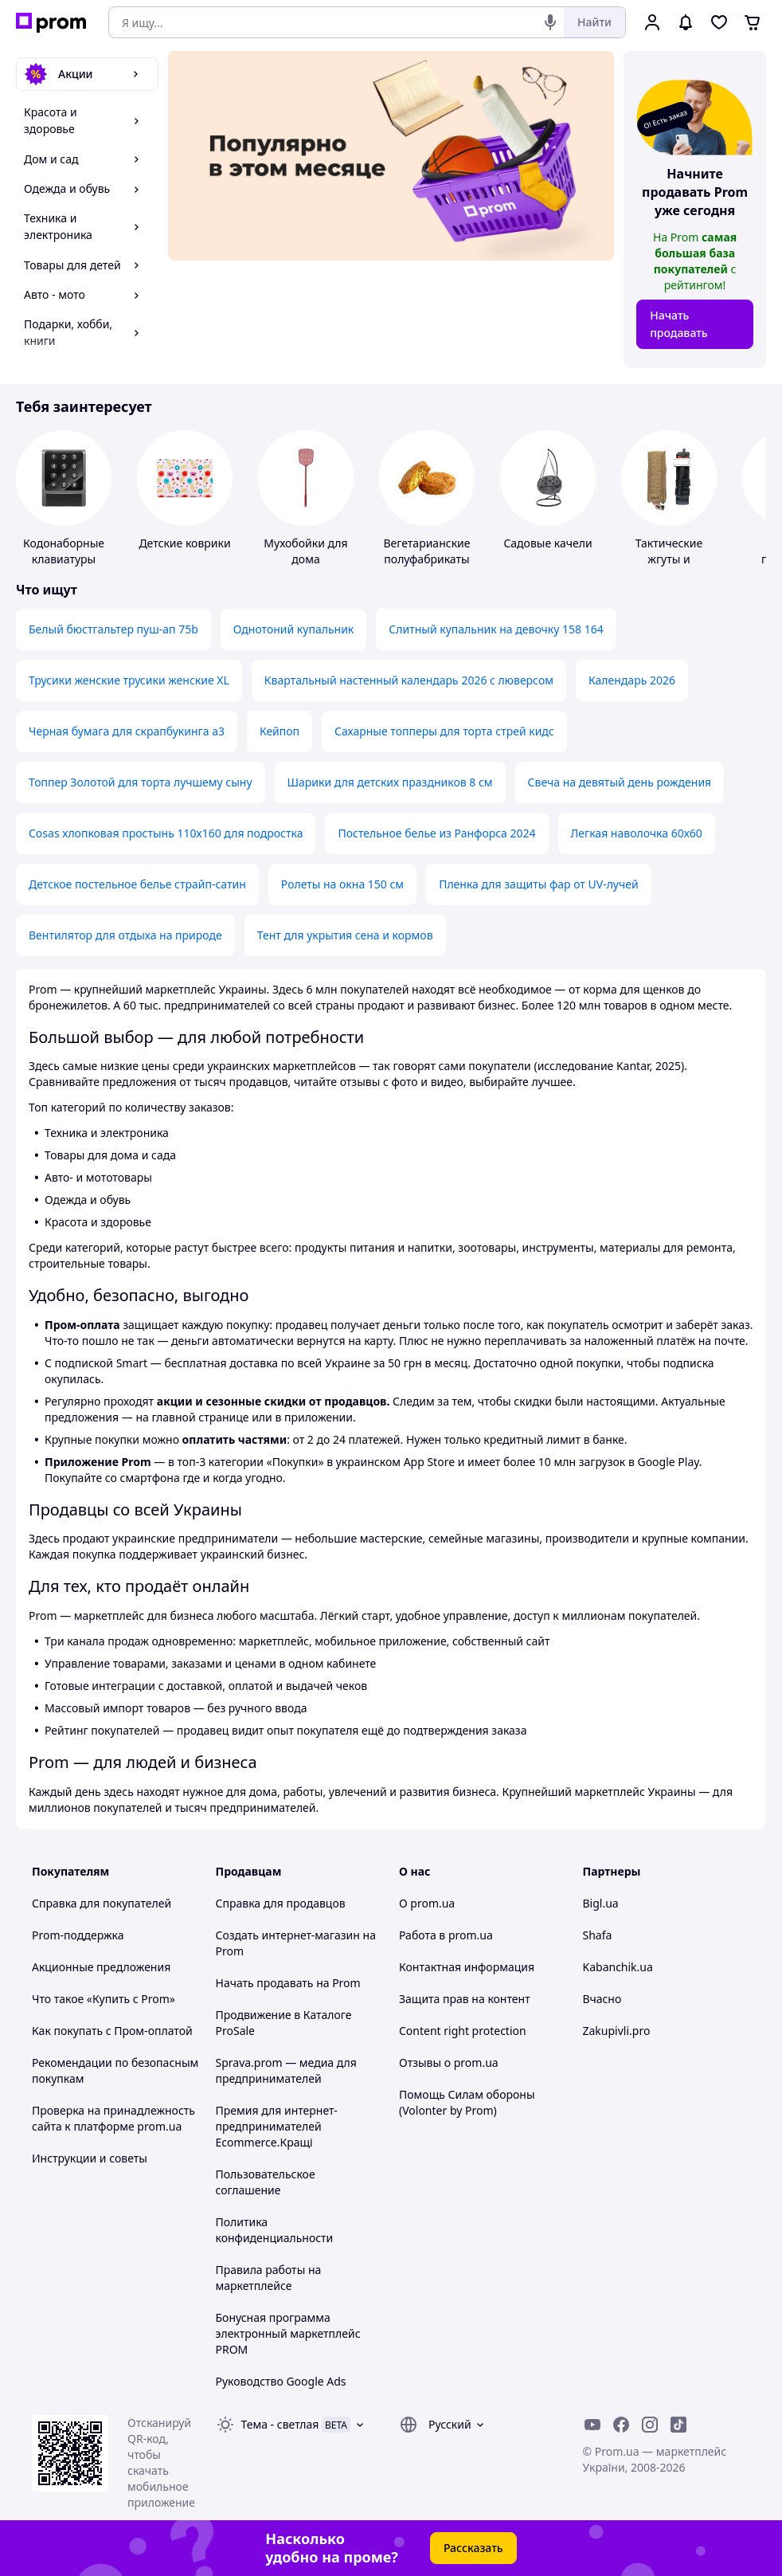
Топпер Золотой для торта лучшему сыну (140, 782)
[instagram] (649, 2424)
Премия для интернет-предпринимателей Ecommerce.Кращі (277, 2126)
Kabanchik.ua (618, 1966)
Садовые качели (547, 543)
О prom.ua (427, 1903)
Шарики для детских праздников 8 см (390, 782)
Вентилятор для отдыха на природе (125, 935)
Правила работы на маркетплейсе (269, 2277)
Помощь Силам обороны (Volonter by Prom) (467, 2102)
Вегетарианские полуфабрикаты (426, 551)
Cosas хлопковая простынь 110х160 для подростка (166, 833)
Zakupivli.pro (617, 2030)
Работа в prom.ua (446, 1935)
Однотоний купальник (293, 629)
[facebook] (621, 2424)
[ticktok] (678, 2424)
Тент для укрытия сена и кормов (345, 935)
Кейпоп (279, 731)
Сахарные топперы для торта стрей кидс (444, 731)
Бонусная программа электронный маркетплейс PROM (288, 2333)
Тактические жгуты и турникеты (668, 558)
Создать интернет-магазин (288, 1935)
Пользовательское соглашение (265, 2182)
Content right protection (462, 2030)
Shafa (597, 1935)
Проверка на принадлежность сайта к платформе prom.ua (113, 2118)
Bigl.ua (601, 1903)
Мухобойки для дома (305, 551)
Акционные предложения (101, 1966)
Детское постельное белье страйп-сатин (137, 884)
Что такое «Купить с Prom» (103, 1998)
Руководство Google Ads (281, 2381)
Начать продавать (679, 324)
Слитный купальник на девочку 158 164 (496, 629)
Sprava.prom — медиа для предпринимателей (286, 2070)
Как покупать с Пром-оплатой (112, 2030)
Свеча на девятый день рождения (620, 782)
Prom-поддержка (78, 1935)
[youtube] (592, 2424)
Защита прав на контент (464, 1998)
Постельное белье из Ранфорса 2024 (436, 833)
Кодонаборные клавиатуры (63, 551)
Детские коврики (184, 543)
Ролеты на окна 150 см (342, 884)
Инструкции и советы (89, 2158)
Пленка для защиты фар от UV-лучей (539, 884)
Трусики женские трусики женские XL (129, 680)
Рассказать (473, 2547)
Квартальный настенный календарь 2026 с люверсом (408, 680)
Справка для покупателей (101, 1903)
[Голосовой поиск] (550, 22)
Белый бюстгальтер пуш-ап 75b (113, 629)
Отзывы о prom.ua (449, 2062)
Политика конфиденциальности (275, 2229)
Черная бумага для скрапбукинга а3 (127, 731)
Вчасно (602, 1998)
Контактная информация (466, 1966)
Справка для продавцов (281, 1903)
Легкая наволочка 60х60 (636, 833)
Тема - (280, 2424)
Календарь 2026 (631, 680)
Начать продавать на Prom (288, 1982)
